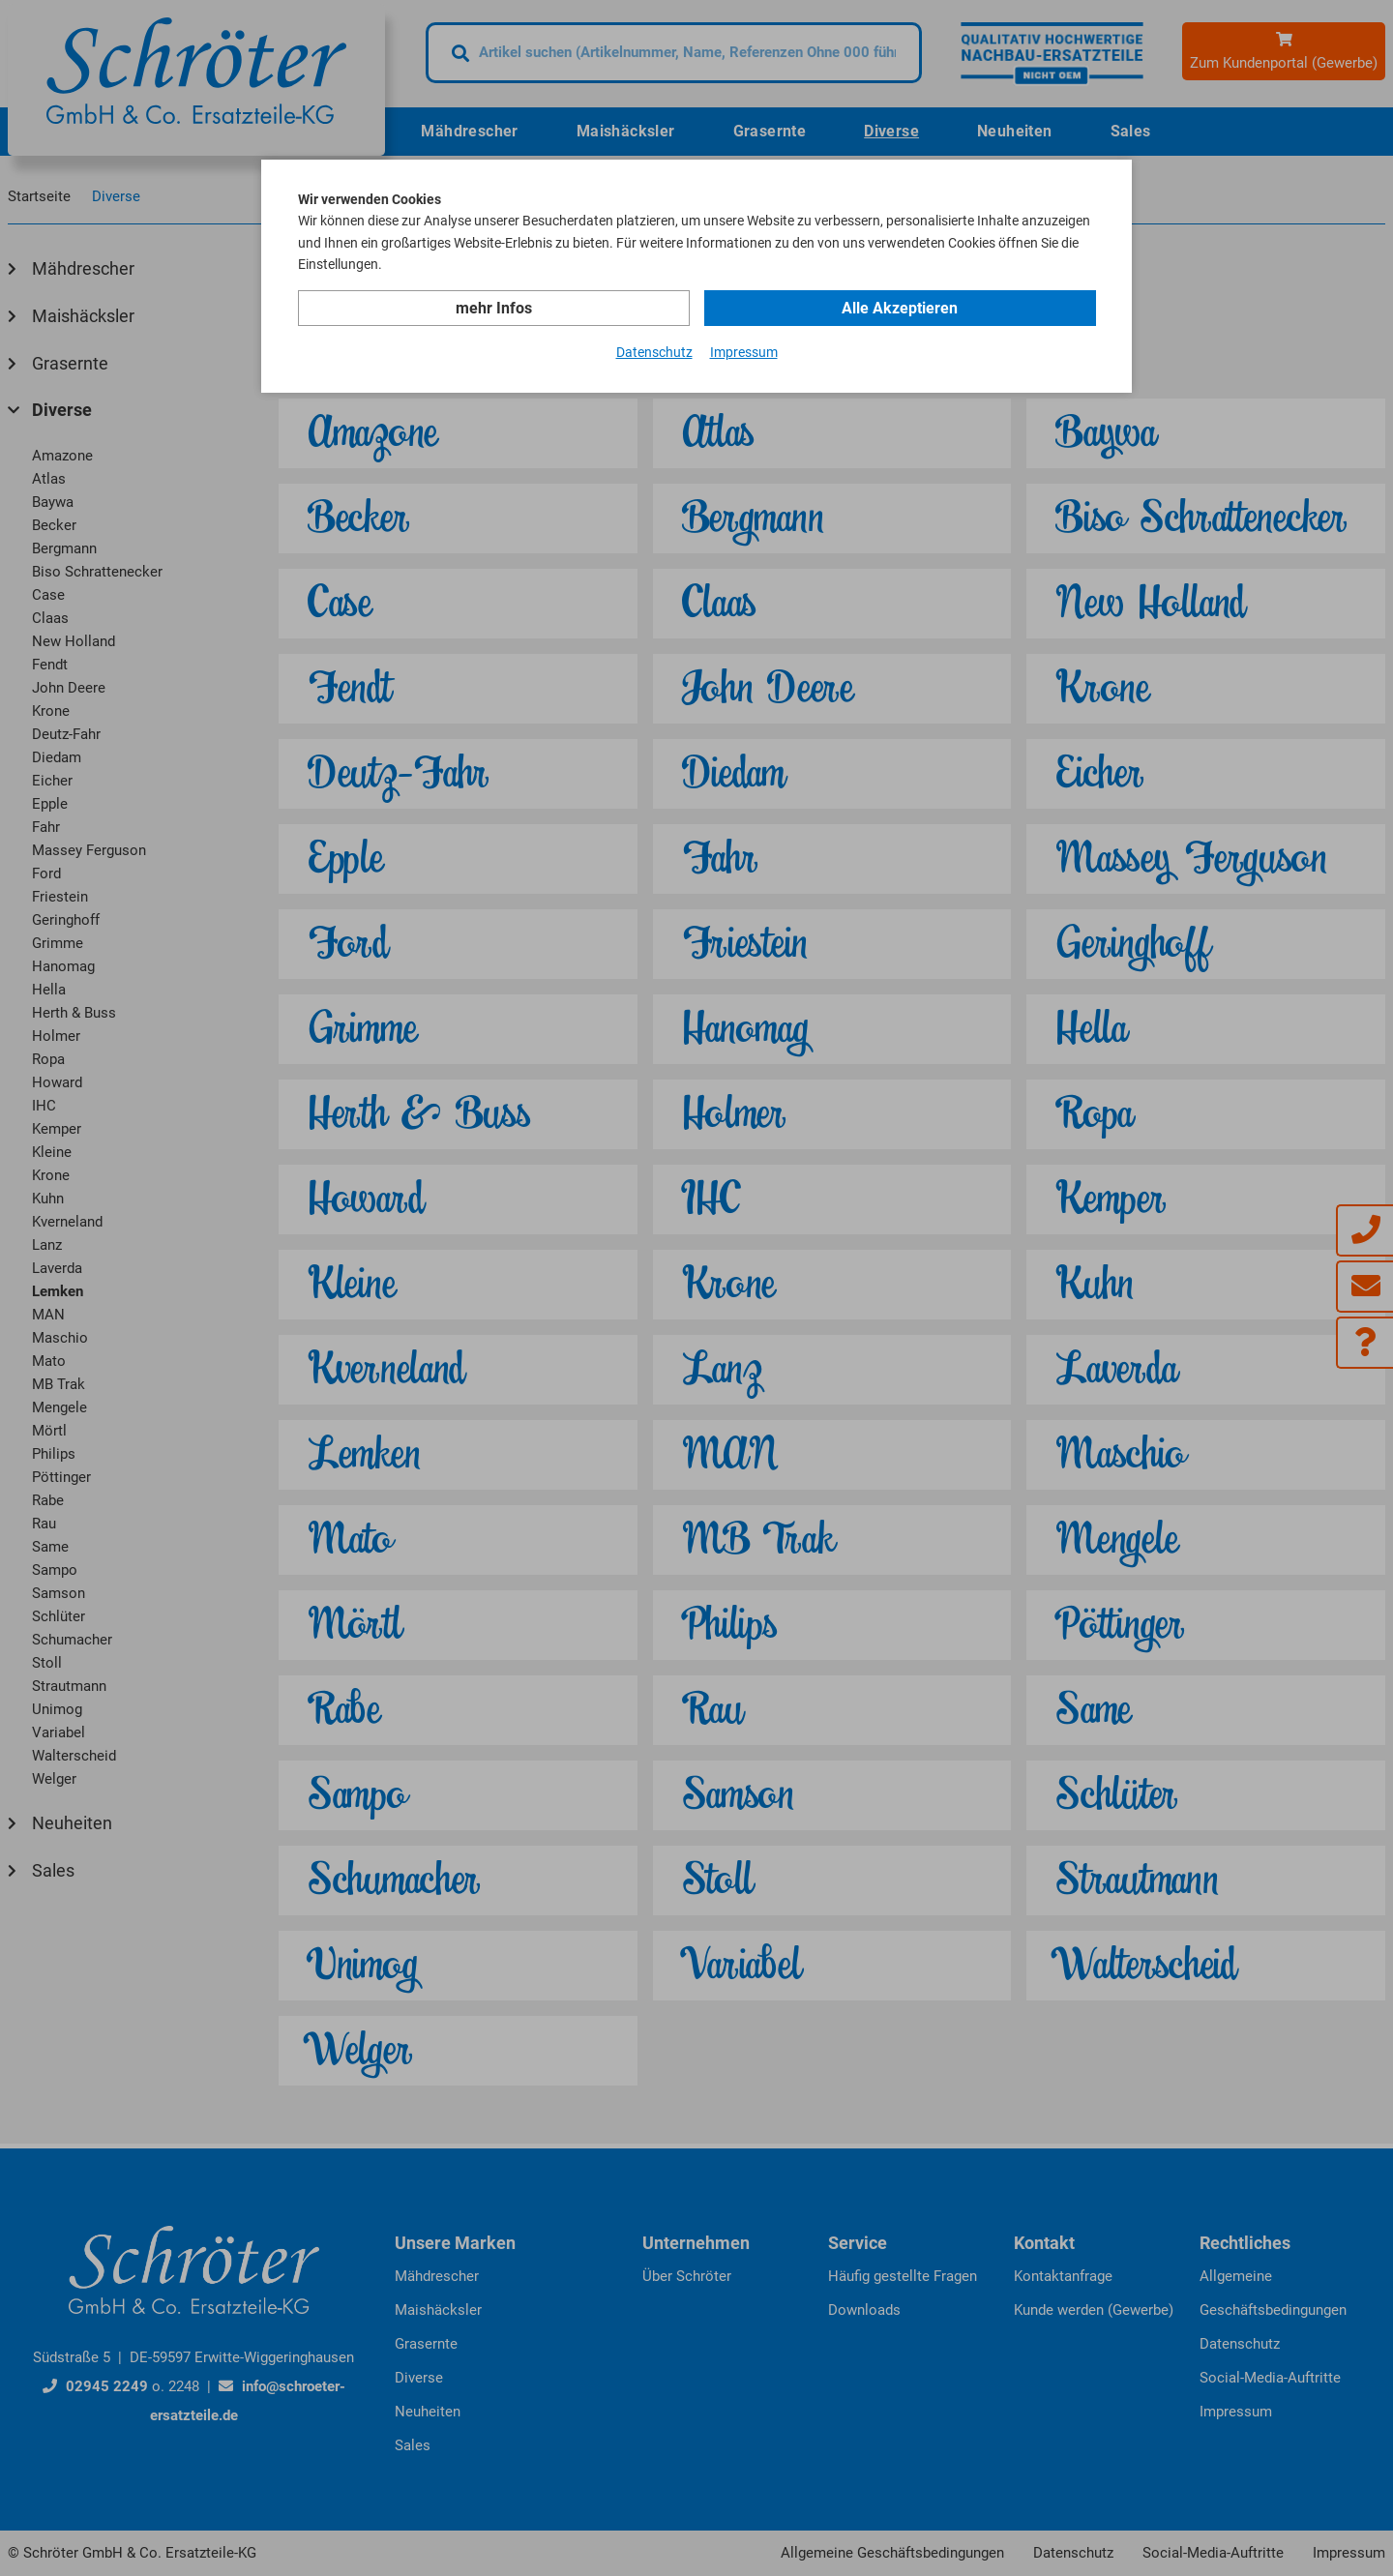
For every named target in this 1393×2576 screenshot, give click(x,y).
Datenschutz (654, 352)
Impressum (744, 352)
